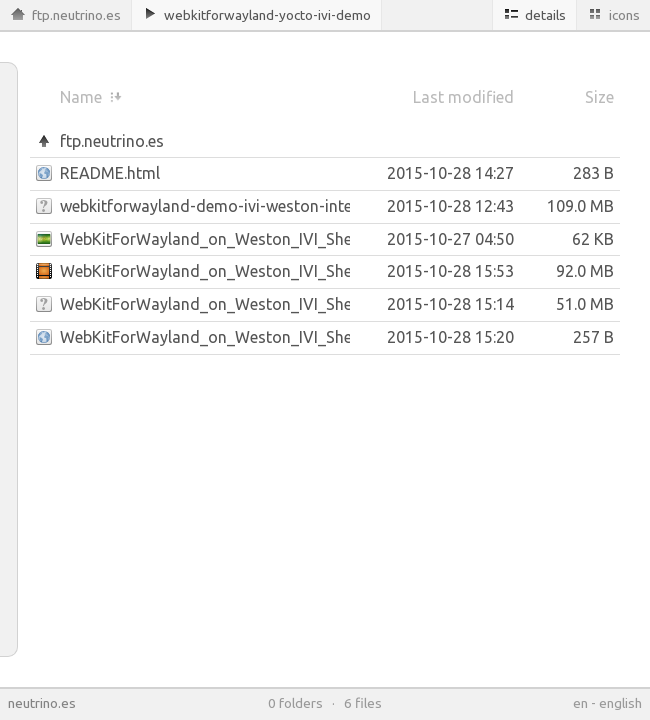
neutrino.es (42, 703)
